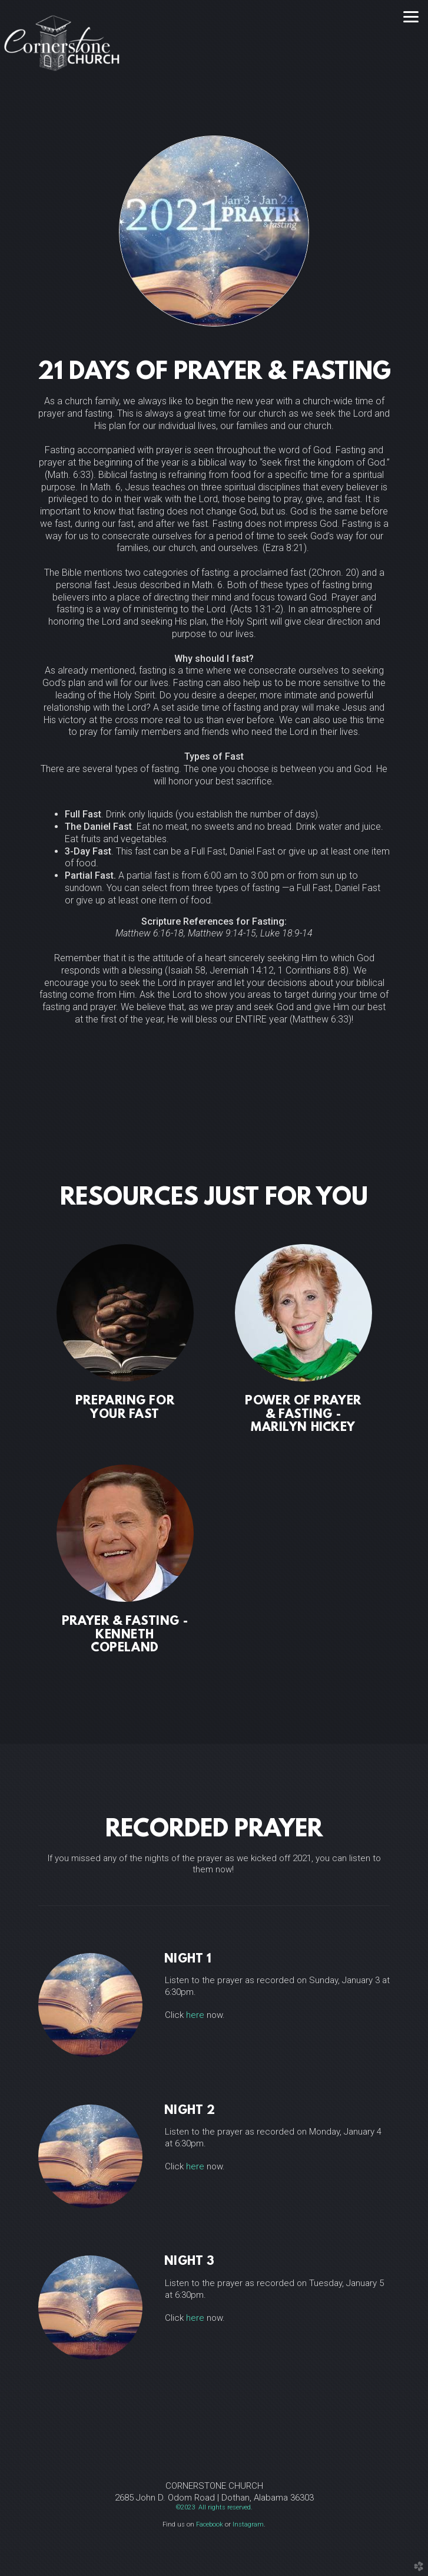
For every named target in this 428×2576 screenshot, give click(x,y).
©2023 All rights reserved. (214, 2507)
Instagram (248, 2524)
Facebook (209, 2524)
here (195, 2015)
